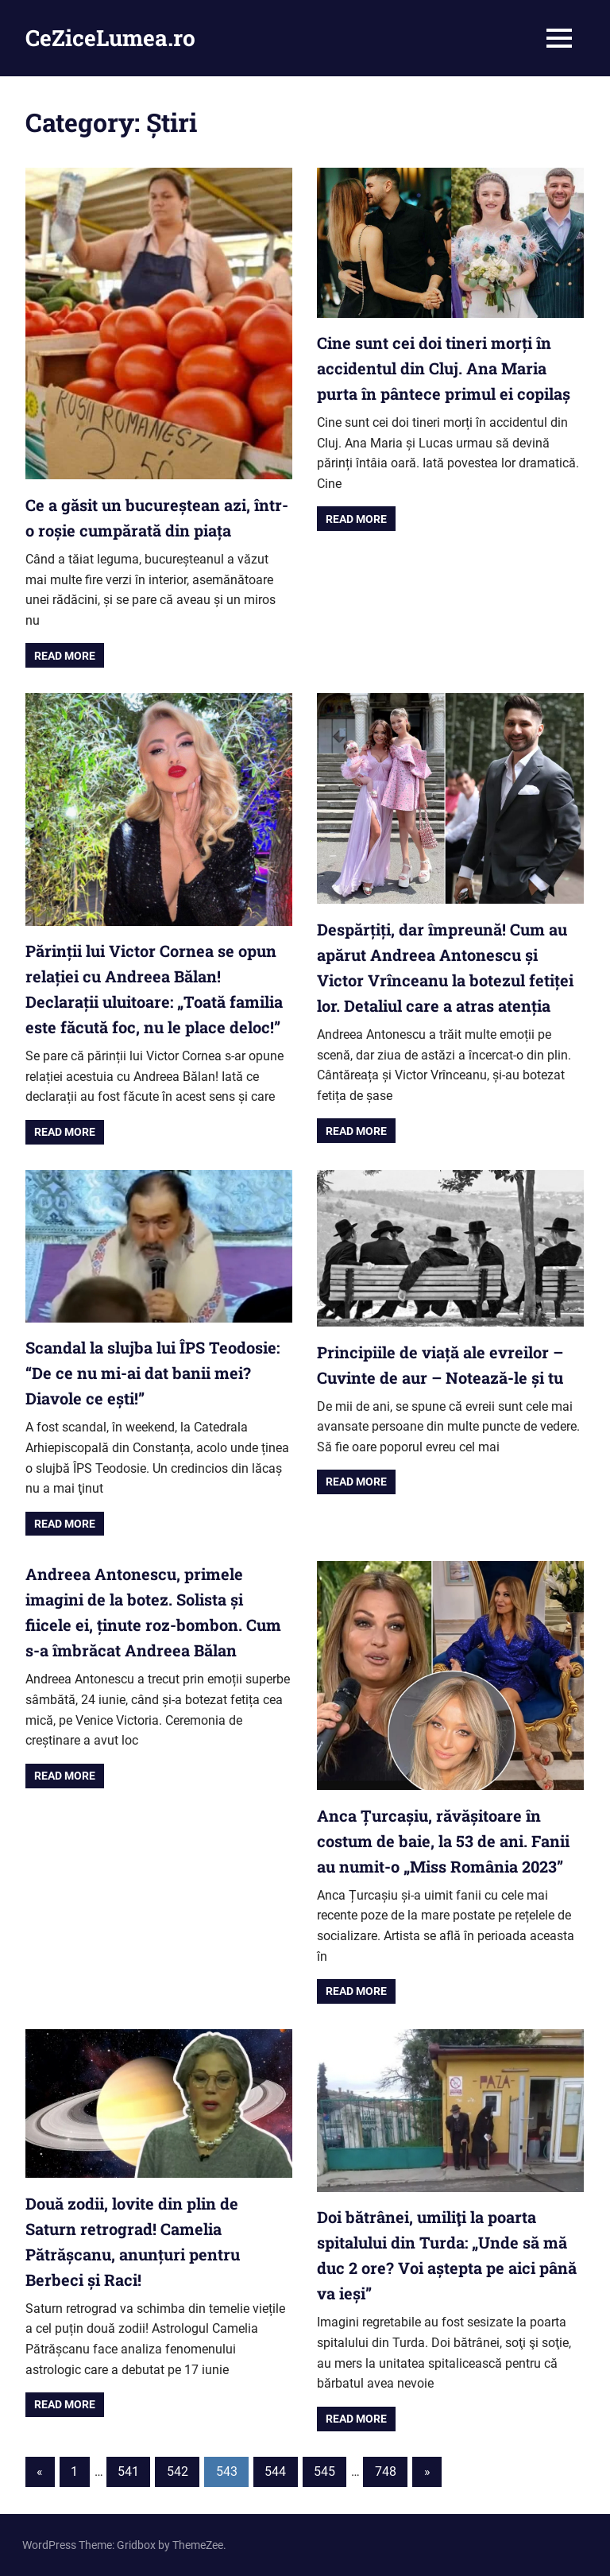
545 (324, 2471)
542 (177, 2471)
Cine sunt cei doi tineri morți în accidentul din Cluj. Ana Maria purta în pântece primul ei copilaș (443, 368)
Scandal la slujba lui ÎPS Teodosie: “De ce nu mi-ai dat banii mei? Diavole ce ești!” (152, 1372)
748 (385, 2471)
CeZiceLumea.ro (110, 37)
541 (128, 2471)
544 (275, 2471)
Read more (64, 655)
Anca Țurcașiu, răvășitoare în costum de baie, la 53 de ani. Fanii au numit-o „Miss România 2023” (443, 1841)
